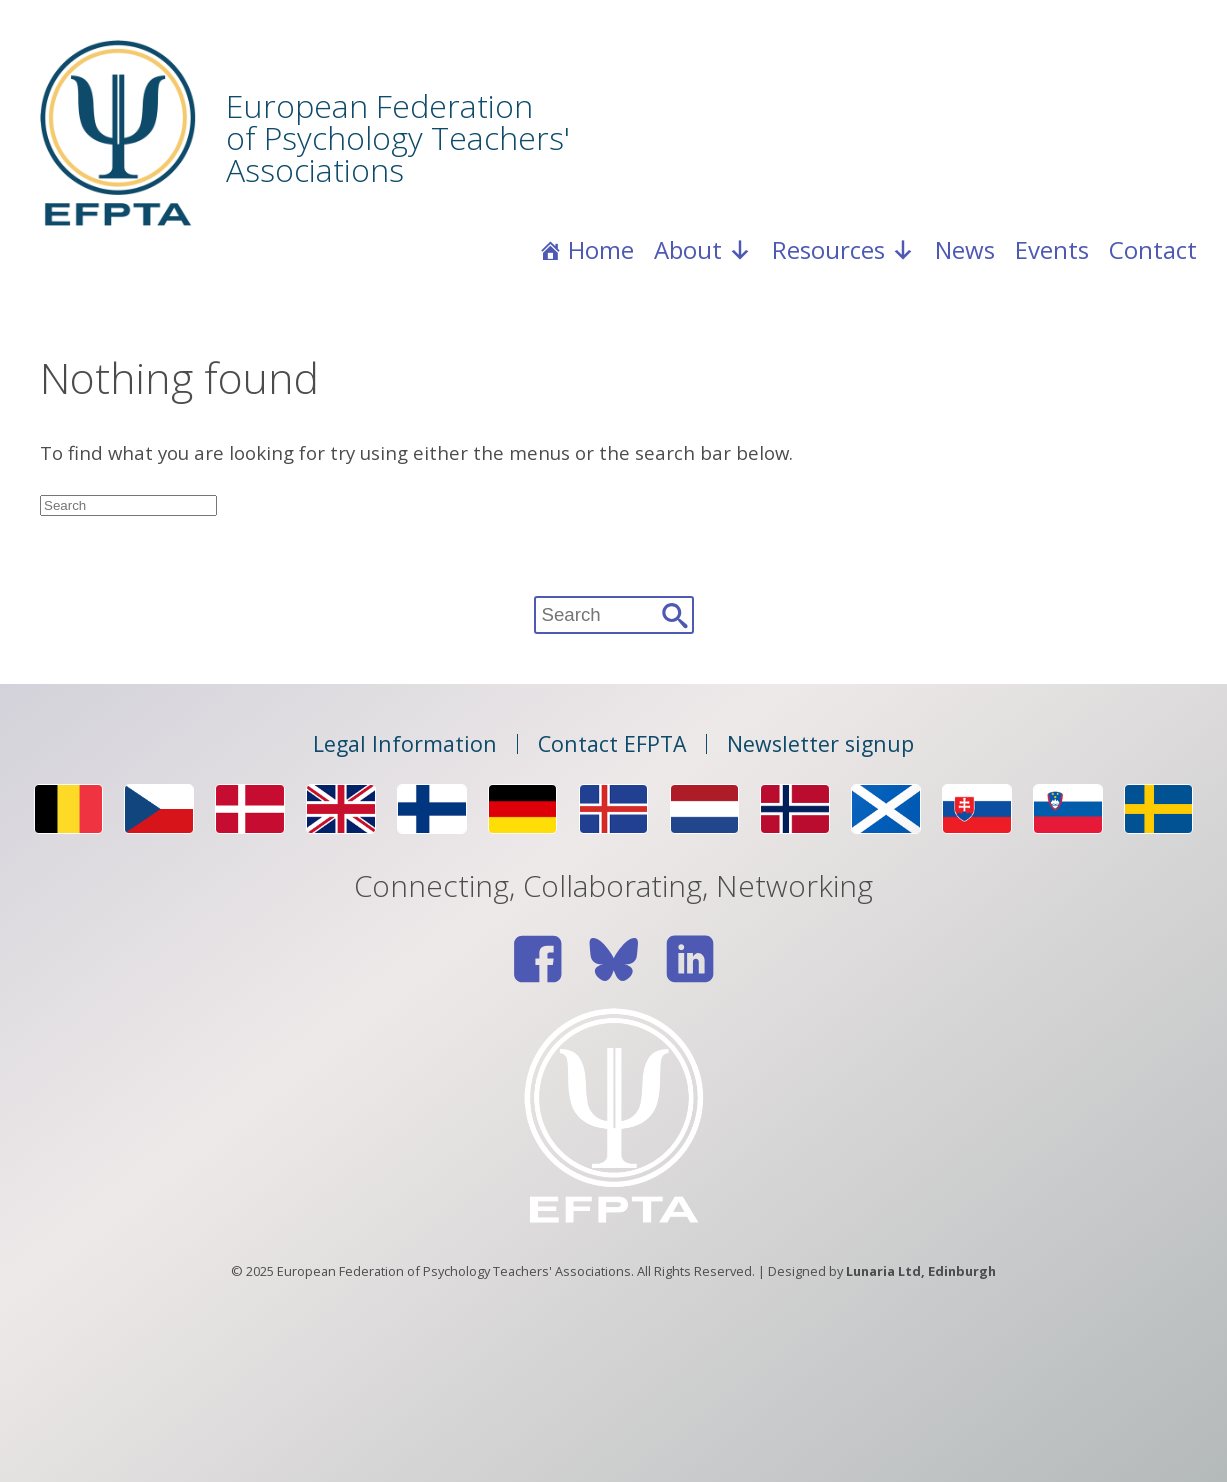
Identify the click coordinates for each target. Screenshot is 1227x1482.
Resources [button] (843, 250)
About (703, 250)
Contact (1153, 249)
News (965, 249)
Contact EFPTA (612, 744)
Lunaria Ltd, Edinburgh (921, 1271)
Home (601, 249)
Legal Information (405, 744)
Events (1052, 249)
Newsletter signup (820, 744)
